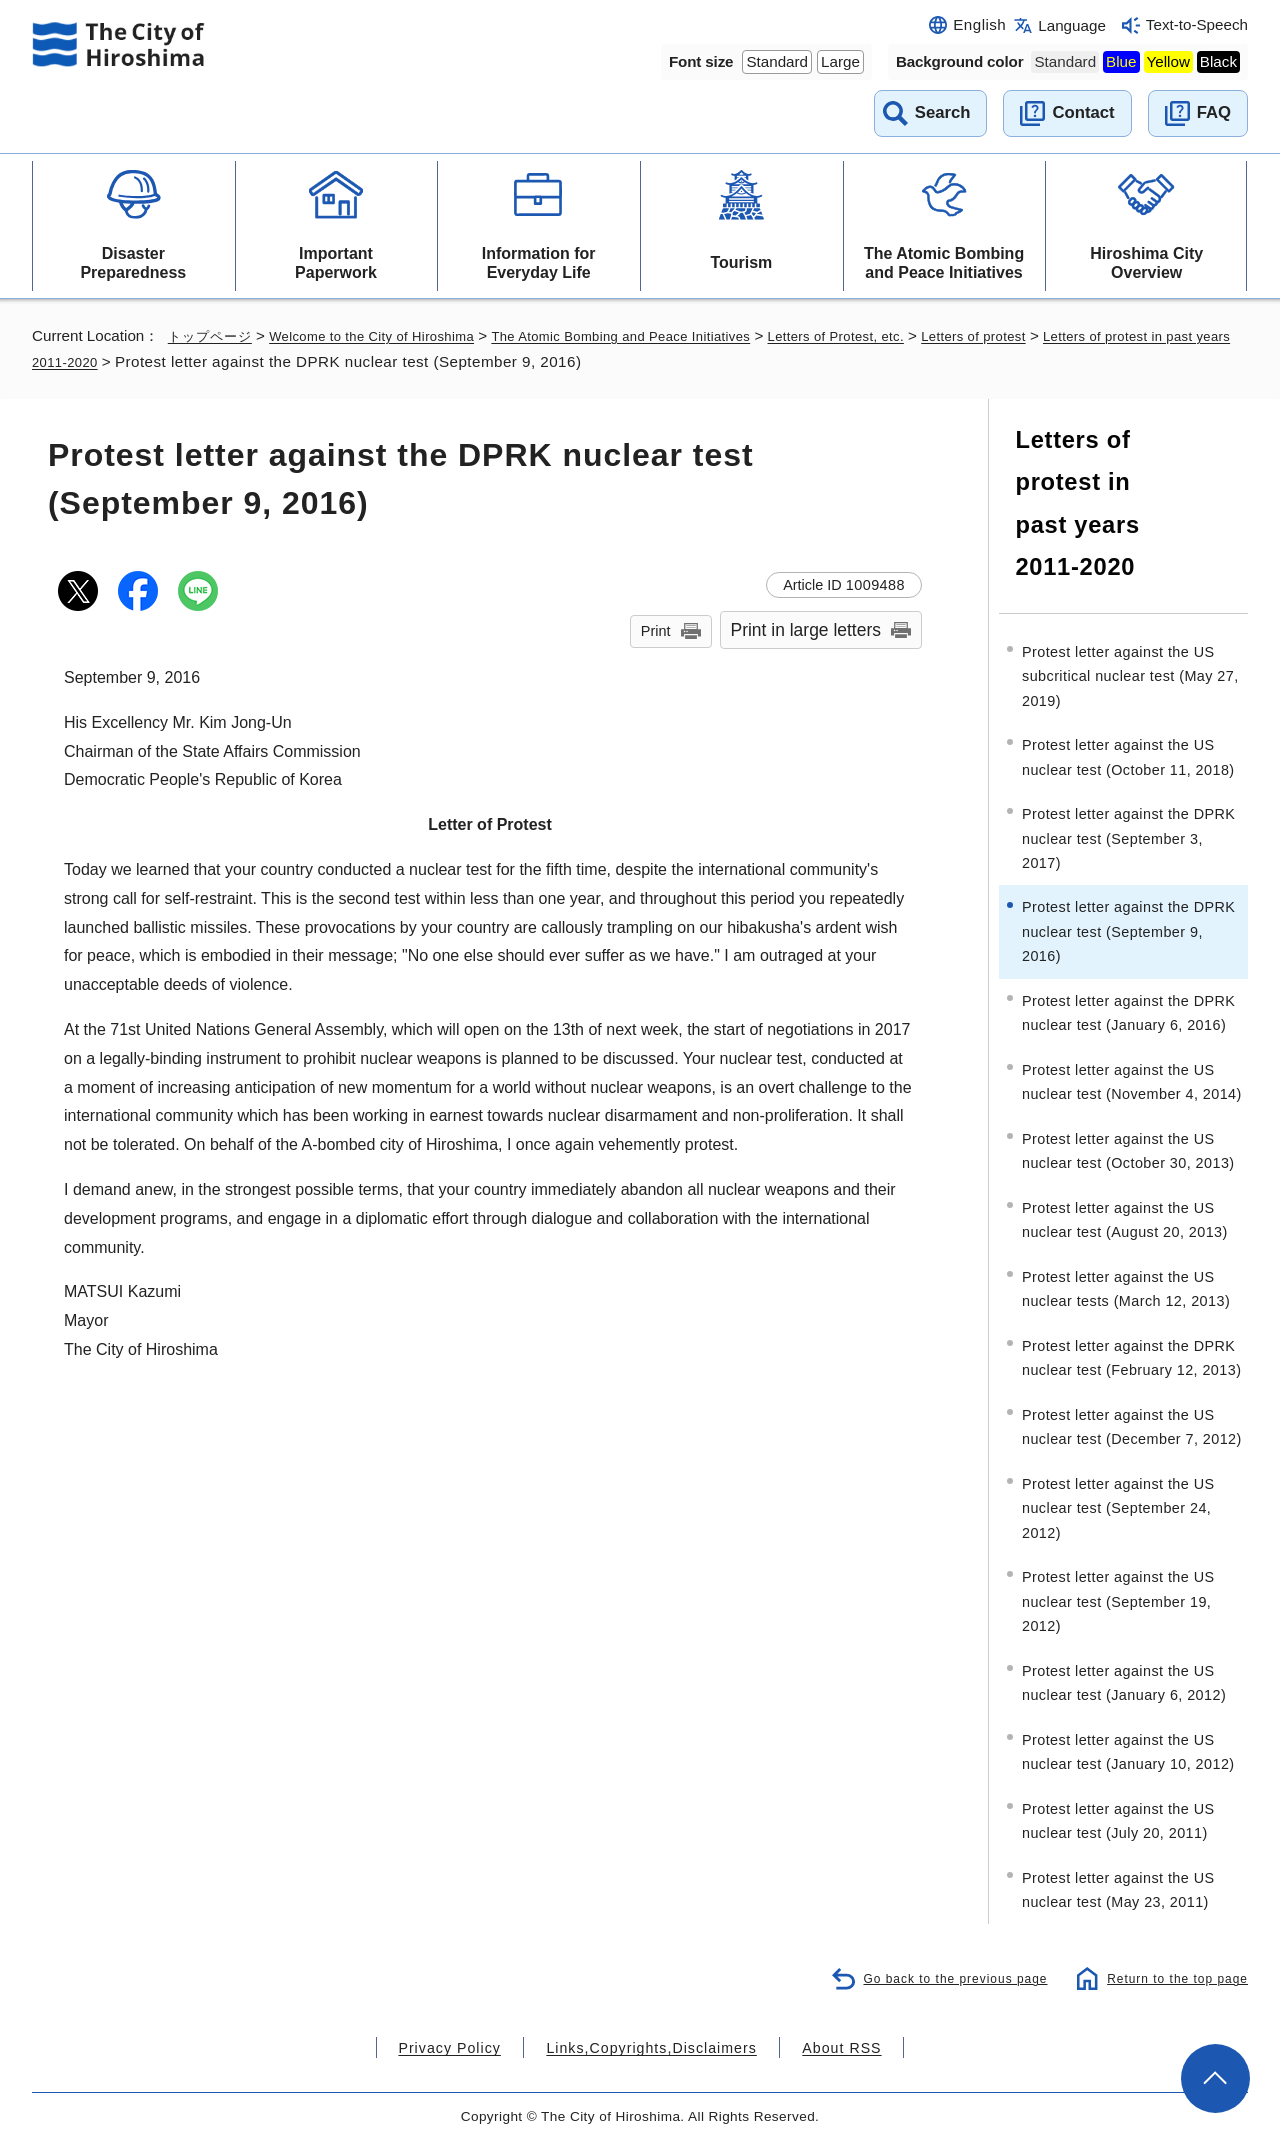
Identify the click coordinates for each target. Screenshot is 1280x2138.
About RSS (816, 2044)
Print (656, 631)
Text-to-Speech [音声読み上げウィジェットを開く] (1197, 24)
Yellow (1168, 61)
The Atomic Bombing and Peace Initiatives (944, 263)
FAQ (1214, 112)
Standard (777, 61)
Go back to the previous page (941, 1974)
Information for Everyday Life (539, 263)
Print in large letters (806, 630)
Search (943, 112)
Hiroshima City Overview (1146, 263)
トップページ (213, 335)
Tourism (741, 262)
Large (840, 61)
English (979, 24)
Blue (1121, 61)
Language (1072, 25)
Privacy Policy (473, 2044)
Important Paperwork (336, 263)
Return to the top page (1172, 1974)
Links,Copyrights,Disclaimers (649, 2044)
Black (1218, 61)
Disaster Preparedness (133, 263)
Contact (1083, 112)
